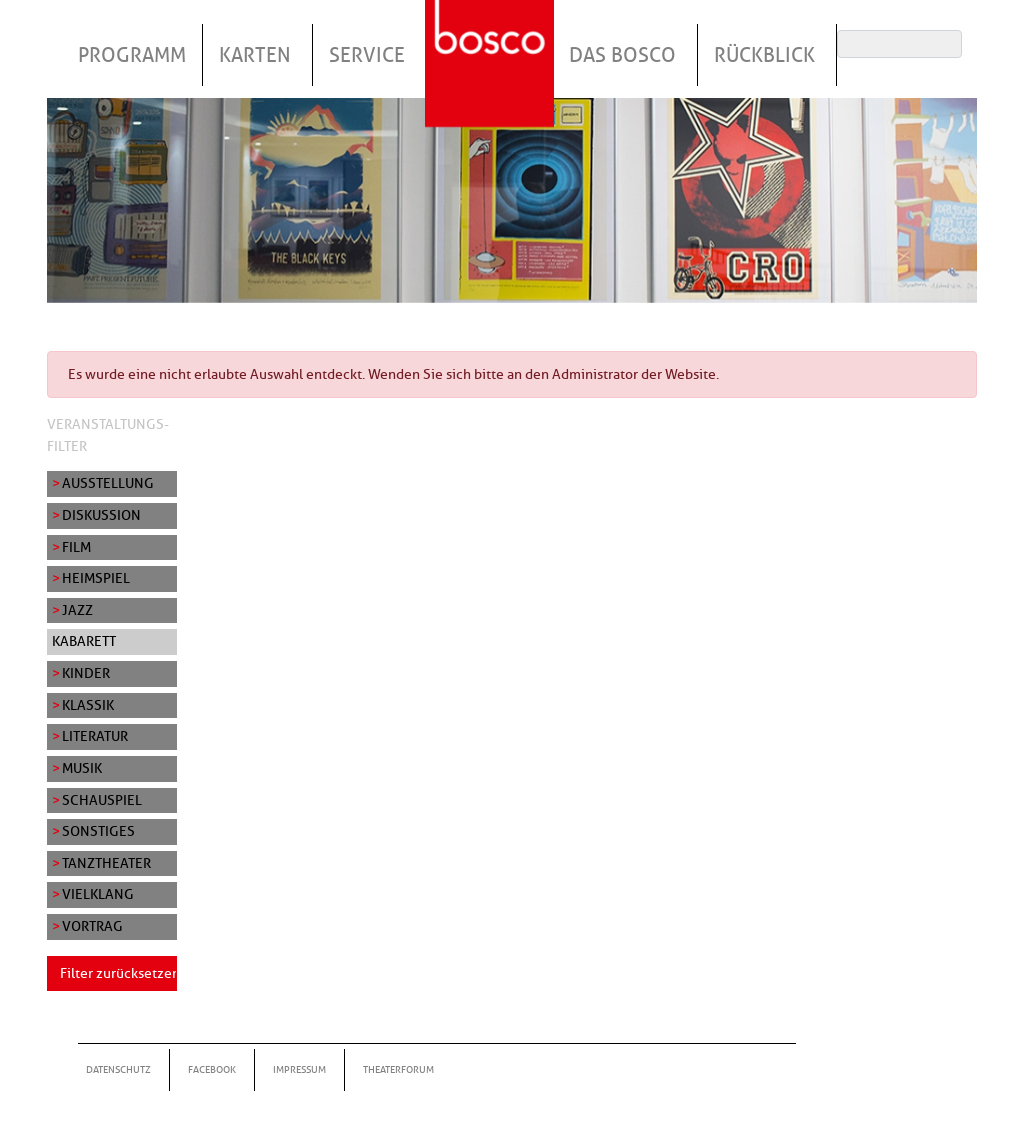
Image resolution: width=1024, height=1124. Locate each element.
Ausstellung (108, 483)
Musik (82, 768)
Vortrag (92, 926)
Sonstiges (98, 831)
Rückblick (764, 55)
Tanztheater (106, 863)
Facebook (212, 1069)
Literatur (95, 736)
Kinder (86, 673)
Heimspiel (96, 578)
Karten (255, 55)
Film (76, 547)
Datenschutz (118, 1069)
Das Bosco (622, 55)
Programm (132, 55)
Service (367, 55)
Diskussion (101, 515)
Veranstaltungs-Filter (108, 435)
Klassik (88, 705)
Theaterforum (398, 1069)
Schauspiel (102, 800)
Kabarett (84, 641)
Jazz (77, 610)
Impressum (299, 1069)
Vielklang (98, 894)
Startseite (492, 39)
